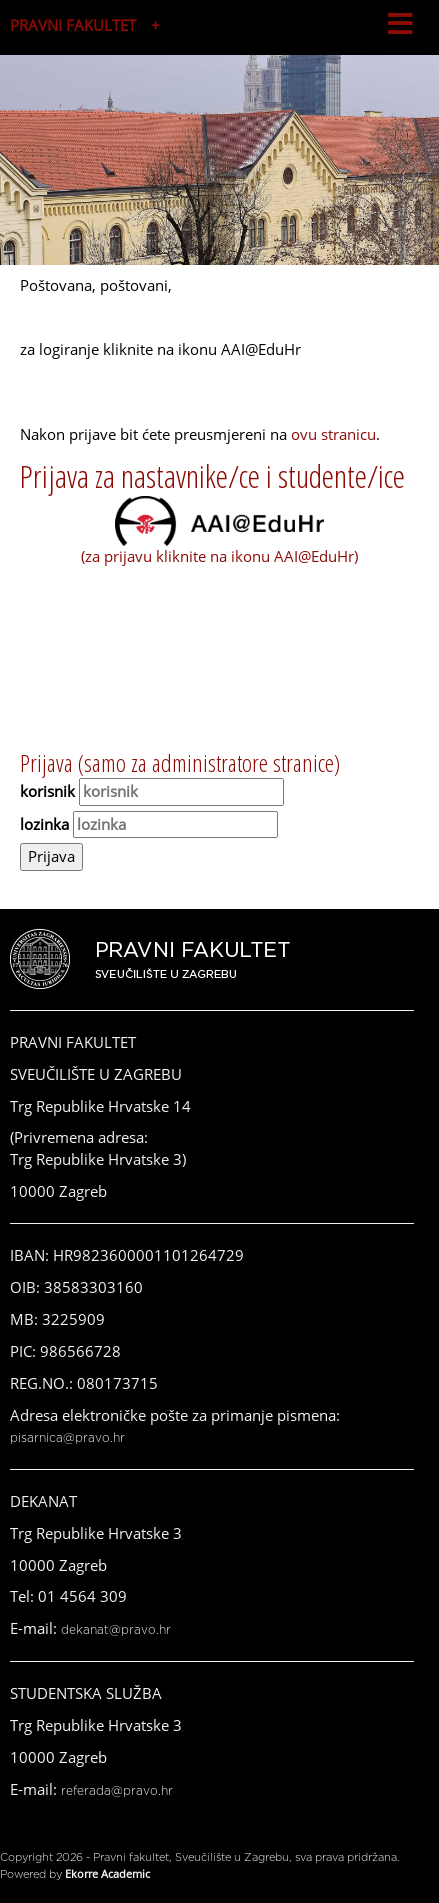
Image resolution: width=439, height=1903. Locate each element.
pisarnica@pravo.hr (67, 1438)
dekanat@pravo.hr (116, 1630)
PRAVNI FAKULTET (73, 25)
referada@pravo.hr (117, 1791)
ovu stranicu (333, 434)
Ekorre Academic (107, 1873)
